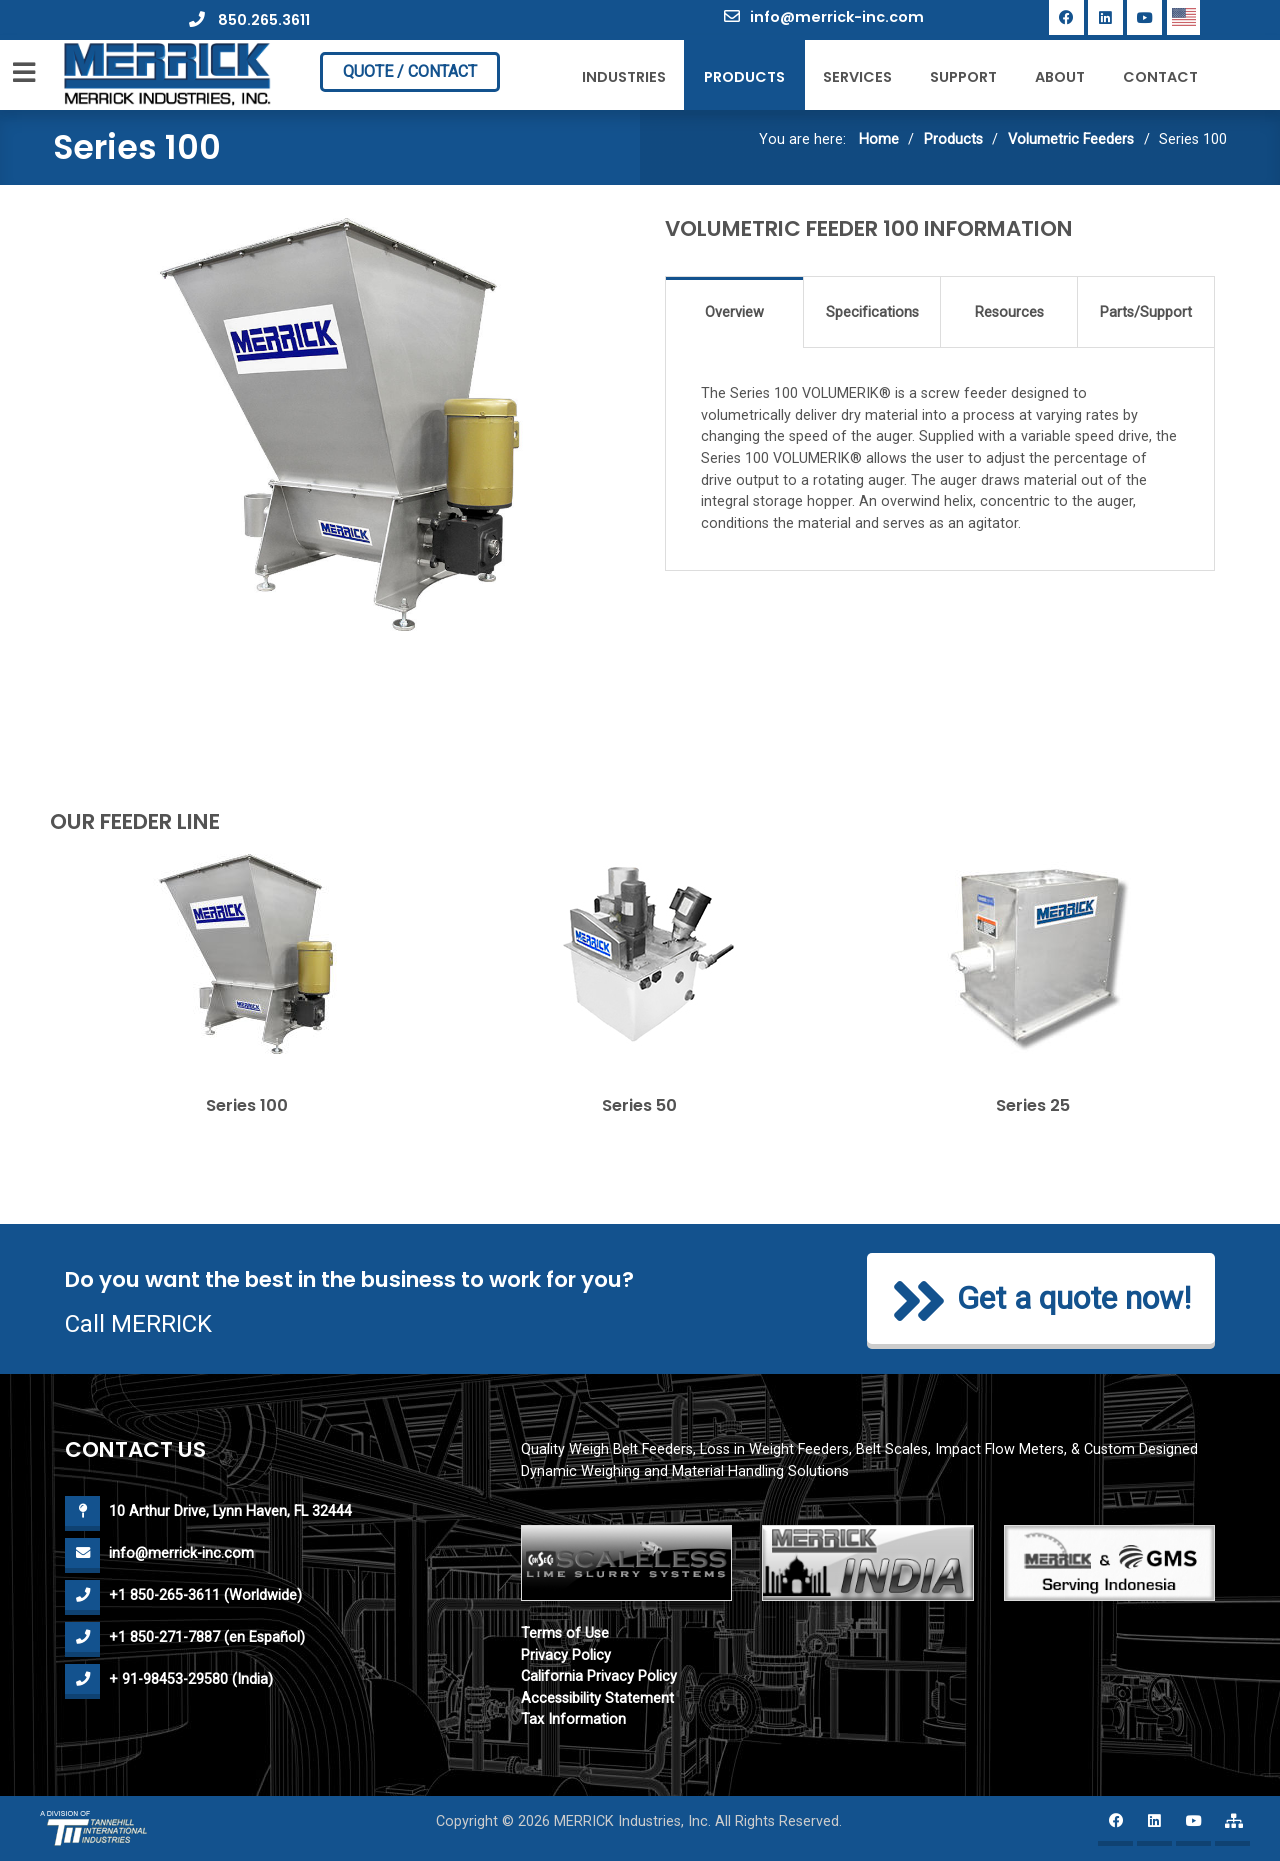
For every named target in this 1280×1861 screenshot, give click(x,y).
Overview (734, 312)
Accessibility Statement (597, 1698)
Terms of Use (565, 1633)
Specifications (872, 312)
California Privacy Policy (599, 1676)
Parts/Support (1146, 312)
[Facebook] (1066, 17)
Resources (1009, 312)
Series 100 (247, 1105)
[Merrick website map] (1232, 1828)
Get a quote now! (1041, 1301)
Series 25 (1033, 1105)
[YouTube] (1144, 17)
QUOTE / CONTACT (410, 71)
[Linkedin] (1105, 17)
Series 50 (639, 1105)
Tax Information (573, 1719)
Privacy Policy (566, 1655)
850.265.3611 (249, 20)
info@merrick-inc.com (824, 17)
